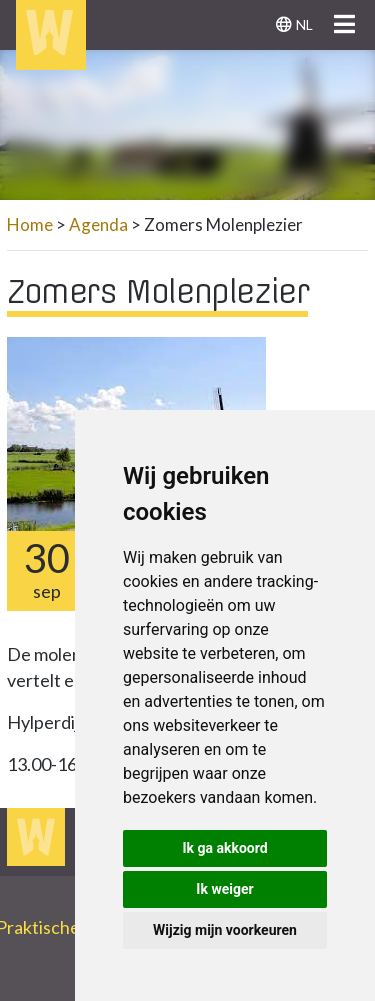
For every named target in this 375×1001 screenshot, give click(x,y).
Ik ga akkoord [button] (224, 848)
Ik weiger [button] (224, 889)
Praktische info (64, 927)
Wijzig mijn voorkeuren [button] (225, 930)
